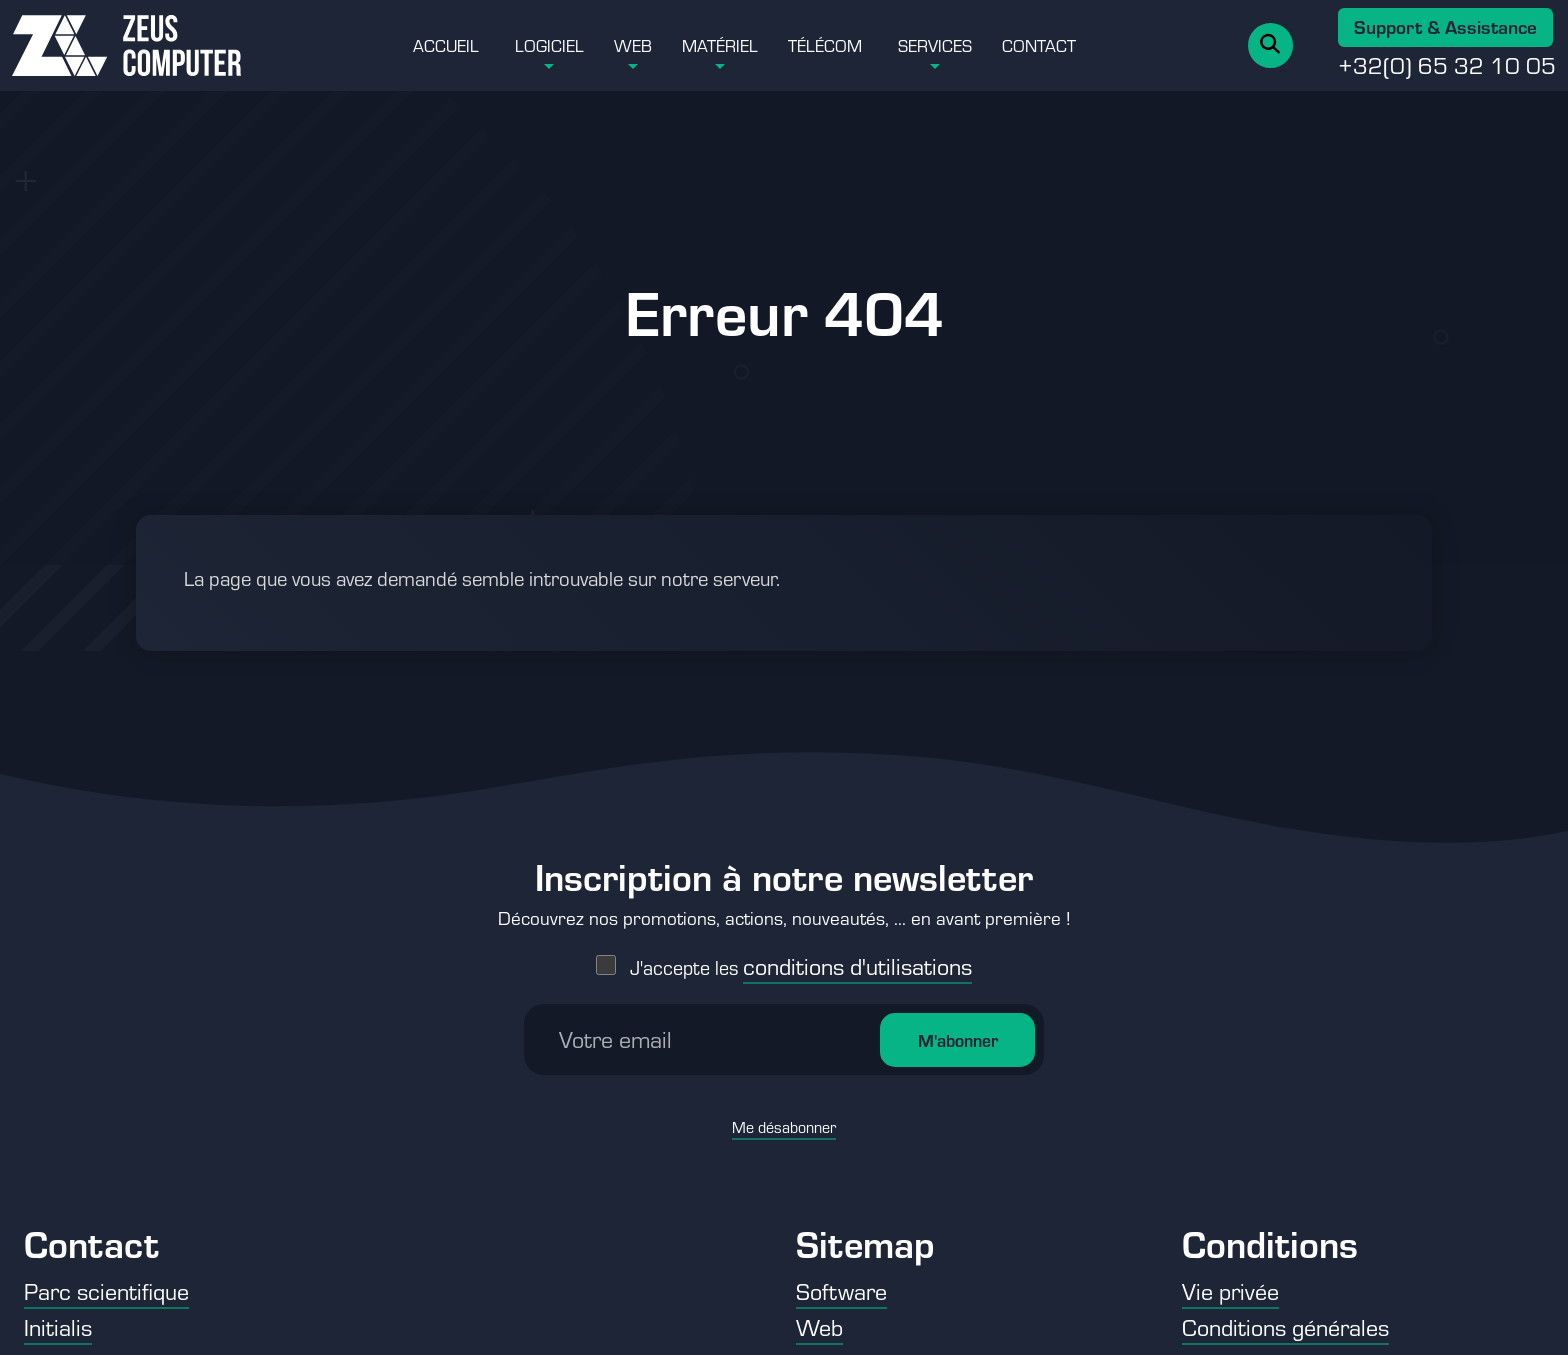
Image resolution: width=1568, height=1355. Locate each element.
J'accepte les (801, 952)
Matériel (720, 45)
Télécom (825, 45)
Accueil (446, 45)
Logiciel (549, 45)
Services (935, 45)
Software (841, 1291)
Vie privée (1230, 1291)
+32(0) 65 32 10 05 (1447, 65)
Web (633, 45)
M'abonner (958, 1024)
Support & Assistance (1445, 26)
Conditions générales (1285, 1327)
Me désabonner (784, 1112)
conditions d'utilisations (857, 951)
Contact (1039, 45)
